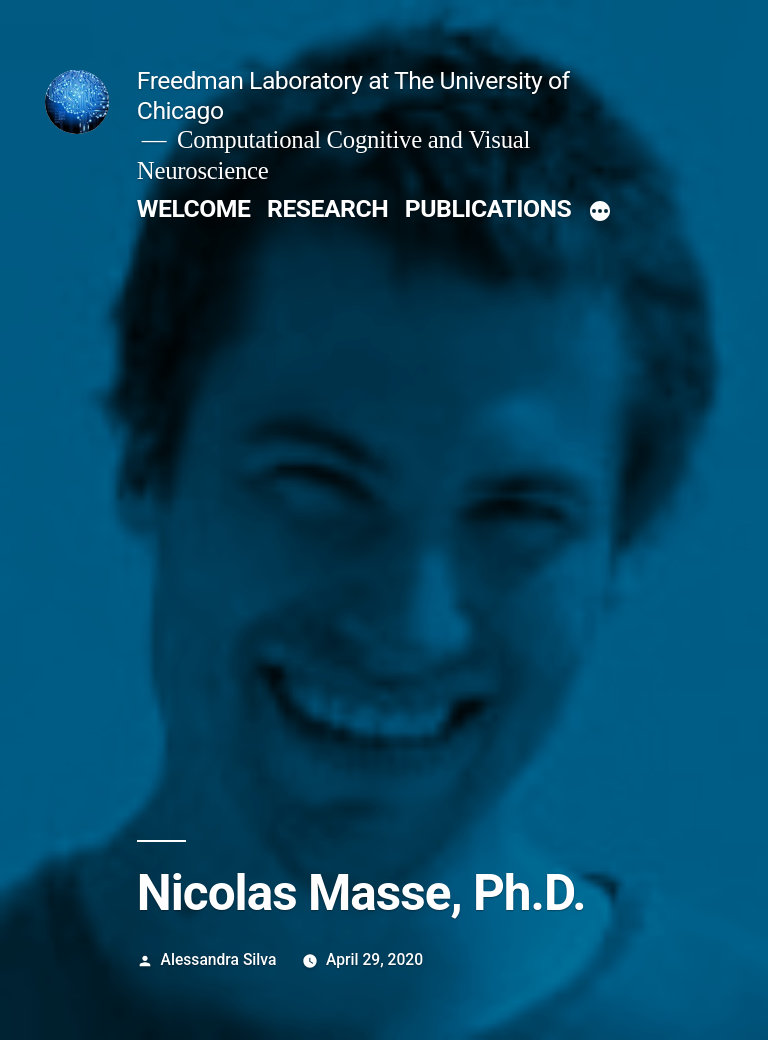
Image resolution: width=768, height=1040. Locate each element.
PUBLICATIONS (488, 208)
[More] (600, 213)
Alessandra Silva (219, 959)
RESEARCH (327, 208)
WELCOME (194, 208)
